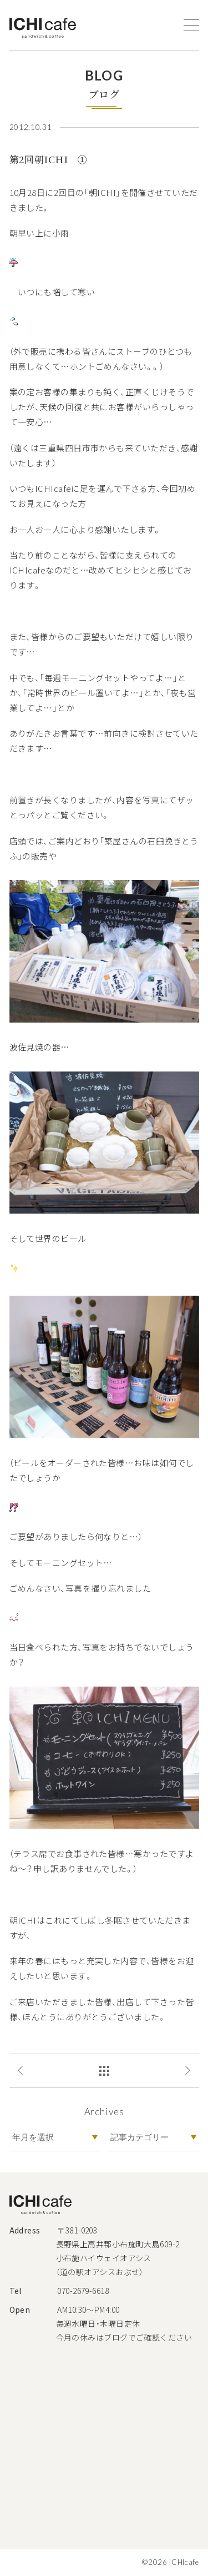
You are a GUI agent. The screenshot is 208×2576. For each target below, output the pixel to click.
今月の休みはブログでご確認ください (124, 2337)
